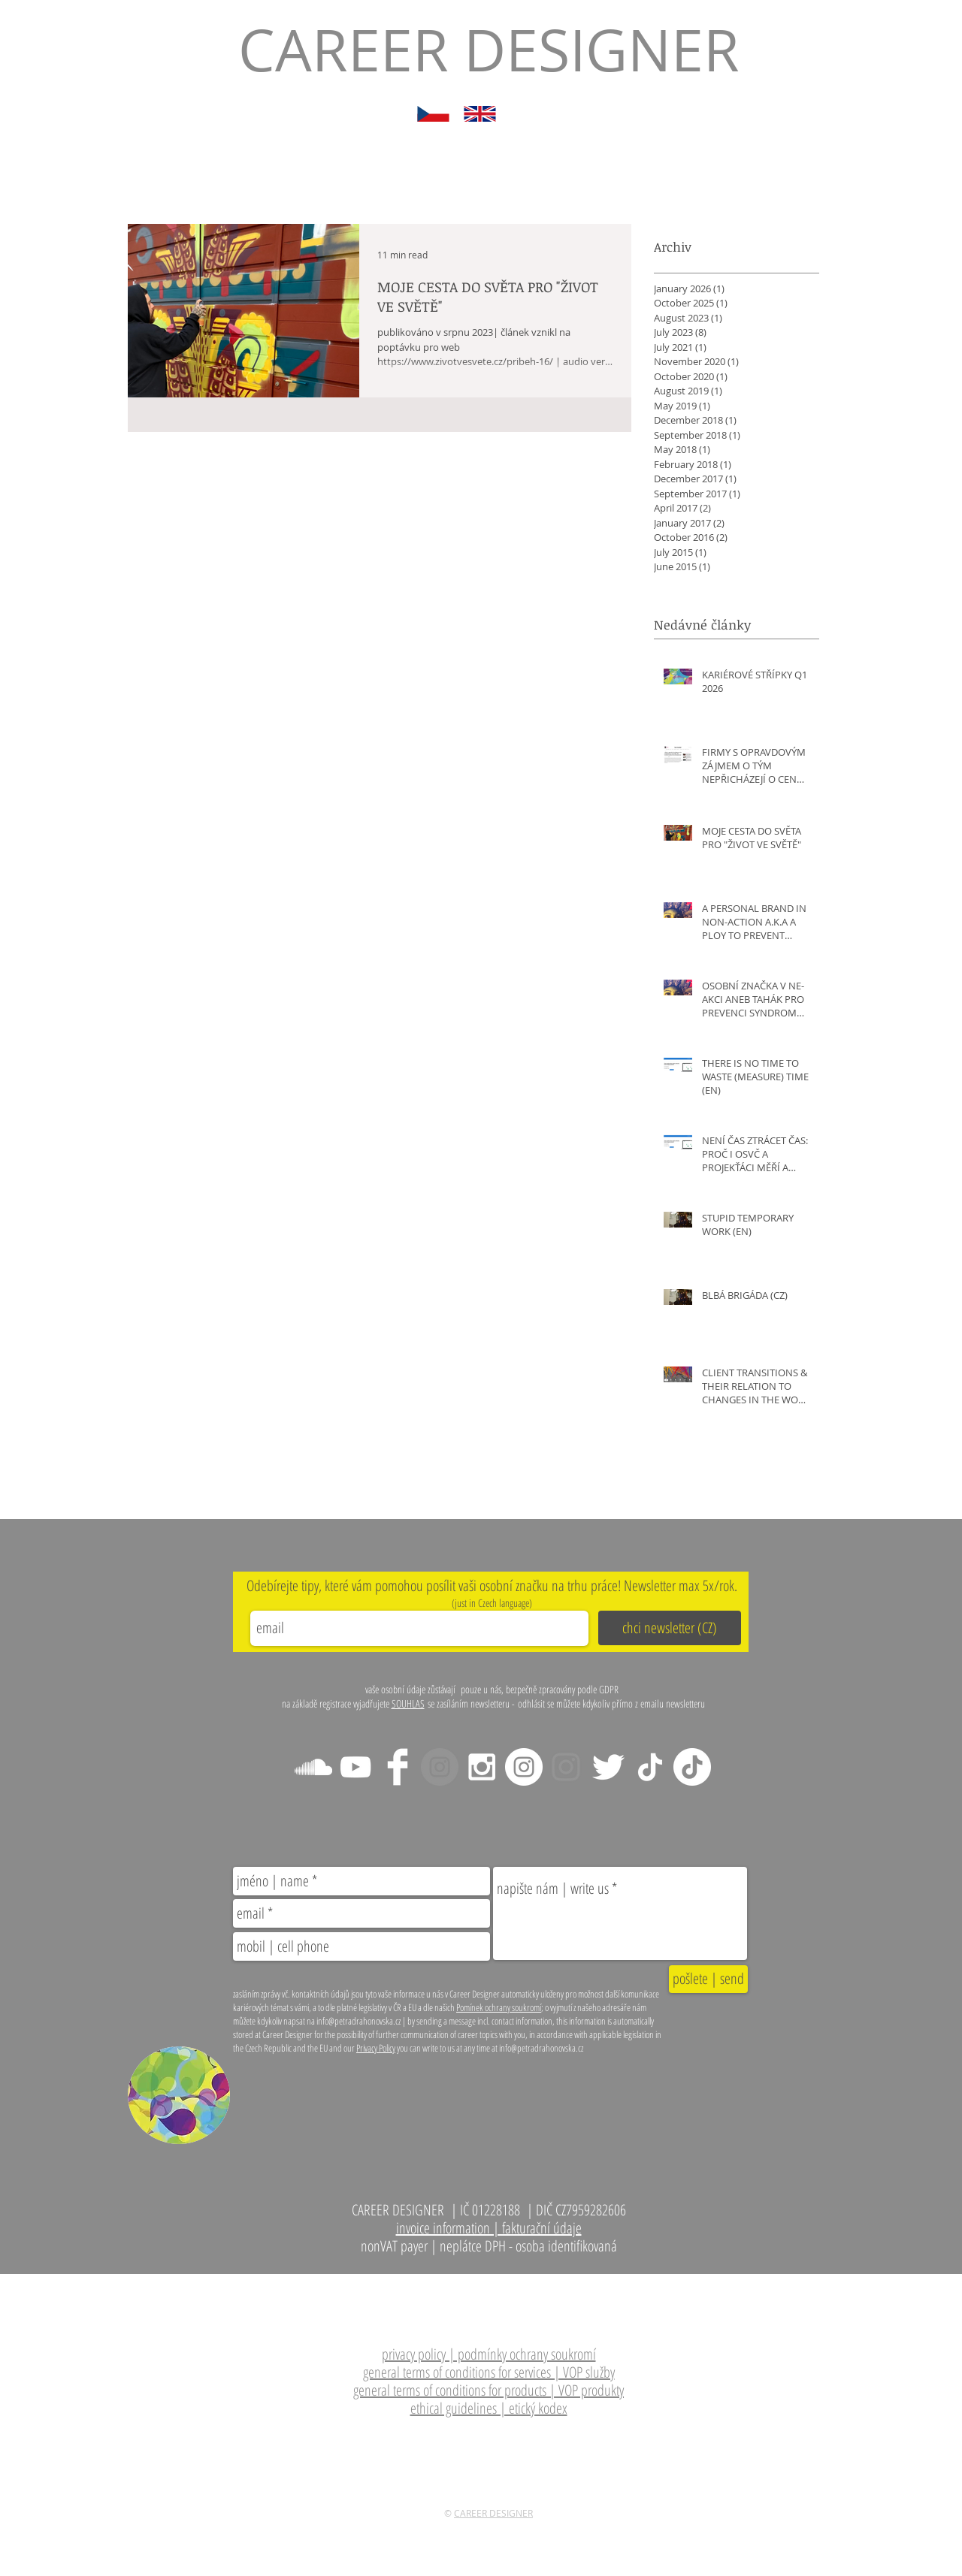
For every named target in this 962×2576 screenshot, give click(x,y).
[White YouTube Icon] (355, 1767)
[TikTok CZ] (692, 1767)
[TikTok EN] (650, 1767)
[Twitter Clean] (608, 1767)
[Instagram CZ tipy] (524, 1767)
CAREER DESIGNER (493, 2513)
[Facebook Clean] (397, 1767)
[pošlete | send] (708, 1979)
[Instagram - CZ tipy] (482, 1767)
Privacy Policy (375, 2048)
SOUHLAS (408, 1703)
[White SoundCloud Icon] (313, 1767)
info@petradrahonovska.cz (540, 2282)
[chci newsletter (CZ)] (669, 1628)
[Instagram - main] (439, 1767)
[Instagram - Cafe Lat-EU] (566, 1767)
